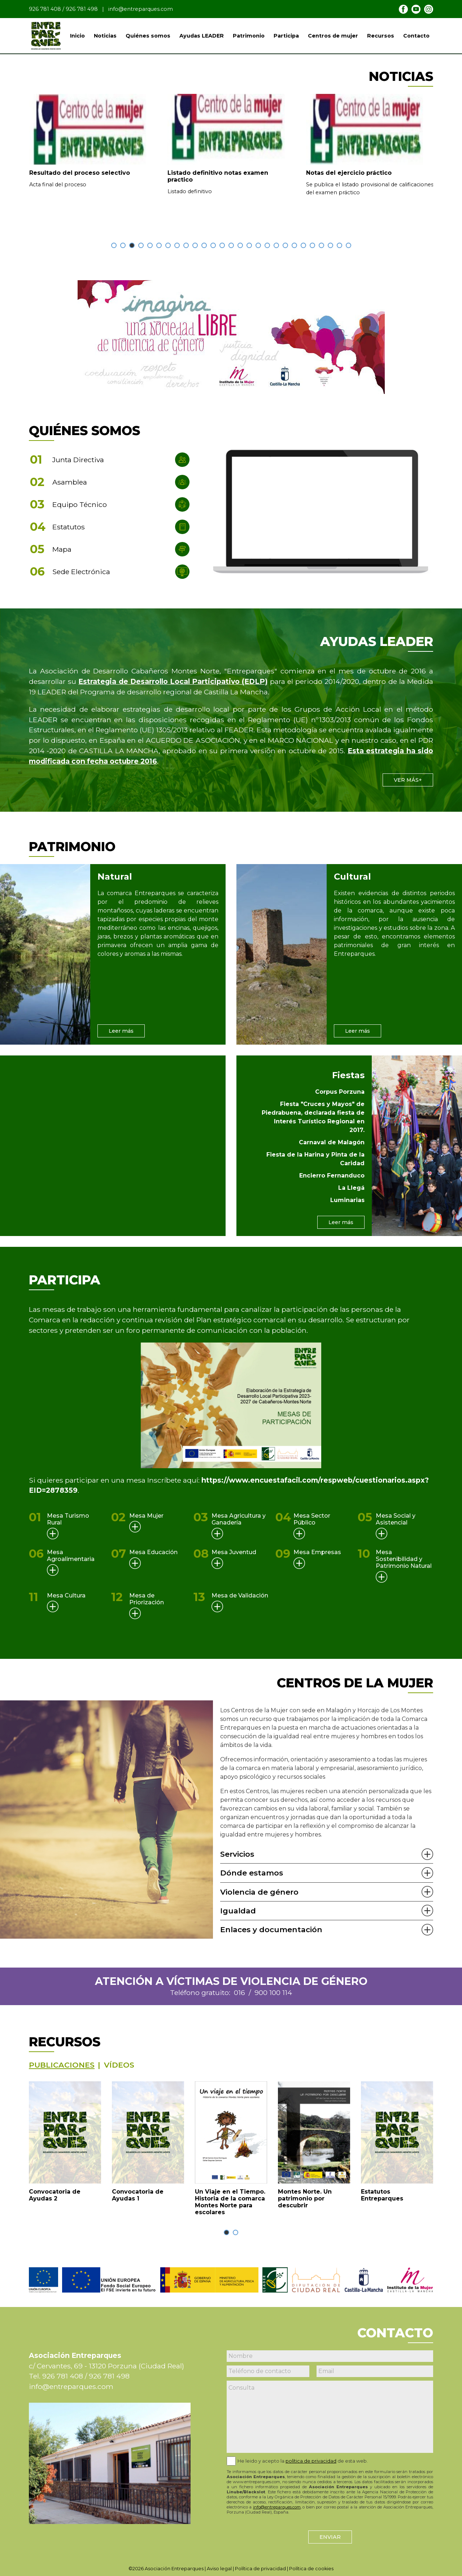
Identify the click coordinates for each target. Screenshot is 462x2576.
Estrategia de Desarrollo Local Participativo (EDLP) (172, 681)
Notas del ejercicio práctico (349, 172)
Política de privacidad (260, 2568)
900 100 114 (273, 1992)
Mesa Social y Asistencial (395, 1519)
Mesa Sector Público (311, 1519)
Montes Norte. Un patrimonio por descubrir (305, 2198)
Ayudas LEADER (201, 35)
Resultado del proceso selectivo (79, 172)
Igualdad (238, 1910)
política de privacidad (311, 2461)
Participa (286, 35)
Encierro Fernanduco (332, 1175)
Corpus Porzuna (340, 1091)
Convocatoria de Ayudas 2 (54, 2195)
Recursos (380, 35)
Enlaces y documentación (271, 1929)
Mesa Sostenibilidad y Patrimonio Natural (404, 1559)
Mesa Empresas (317, 1552)
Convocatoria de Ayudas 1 (138, 2195)
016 (239, 1992)
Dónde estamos (251, 1872)
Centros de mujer (333, 35)
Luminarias (347, 1200)
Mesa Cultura (66, 1595)
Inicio (77, 35)
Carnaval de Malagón (332, 1142)
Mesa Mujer (146, 1515)
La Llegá (351, 1187)
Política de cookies (311, 2568)
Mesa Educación (153, 1552)
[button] (113, 245)
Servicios (237, 1854)
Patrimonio (249, 35)
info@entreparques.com (140, 9)
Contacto (416, 35)
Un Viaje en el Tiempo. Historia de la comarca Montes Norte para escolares (230, 2202)
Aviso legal (219, 2568)
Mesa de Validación (240, 1595)
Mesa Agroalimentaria (71, 1555)
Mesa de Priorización (146, 1599)
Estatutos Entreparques (382, 2195)
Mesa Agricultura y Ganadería (239, 1519)
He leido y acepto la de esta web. (302, 2461)
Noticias (105, 35)
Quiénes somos (148, 35)
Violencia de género (259, 1891)
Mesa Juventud (234, 1552)
